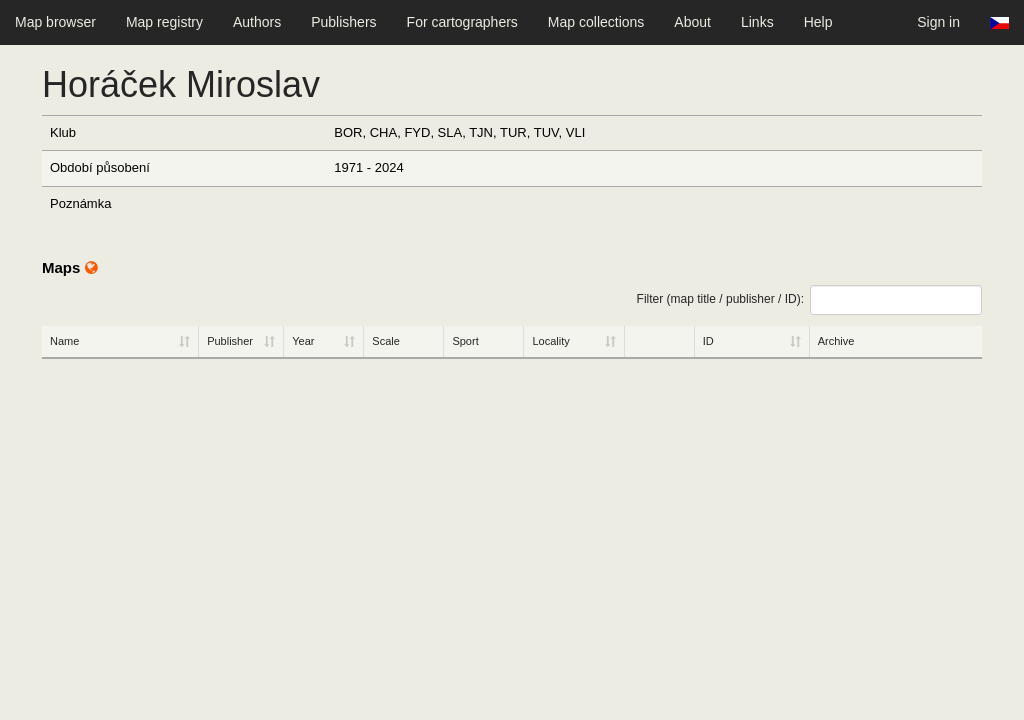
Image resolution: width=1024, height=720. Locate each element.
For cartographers (462, 22)
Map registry (164, 22)
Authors (257, 22)
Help (818, 22)
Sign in (938, 22)
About (692, 22)
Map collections (596, 22)
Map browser (55, 22)
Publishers (343, 22)
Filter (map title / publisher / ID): (809, 300)
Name (64, 341)
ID (708, 341)
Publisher (230, 341)
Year (303, 341)
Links (757, 22)
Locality (550, 341)
